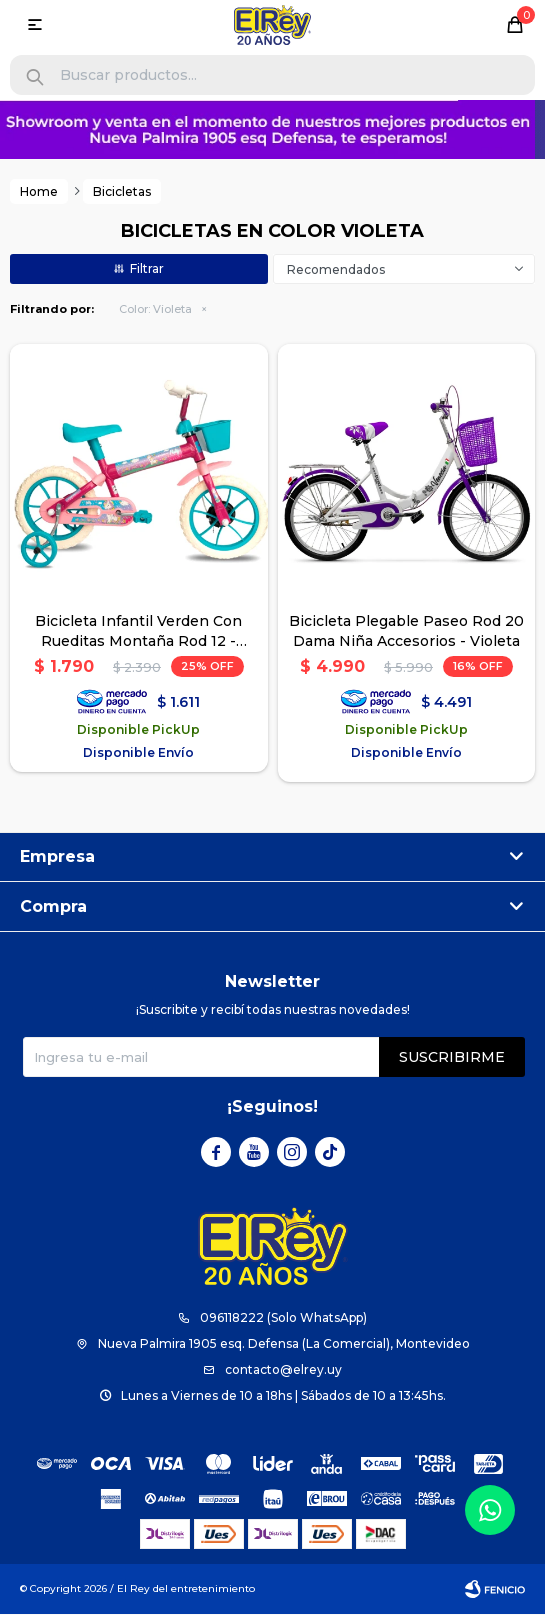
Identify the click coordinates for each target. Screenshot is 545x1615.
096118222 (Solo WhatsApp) (283, 1318)
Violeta (155, 310)
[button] (35, 77)
